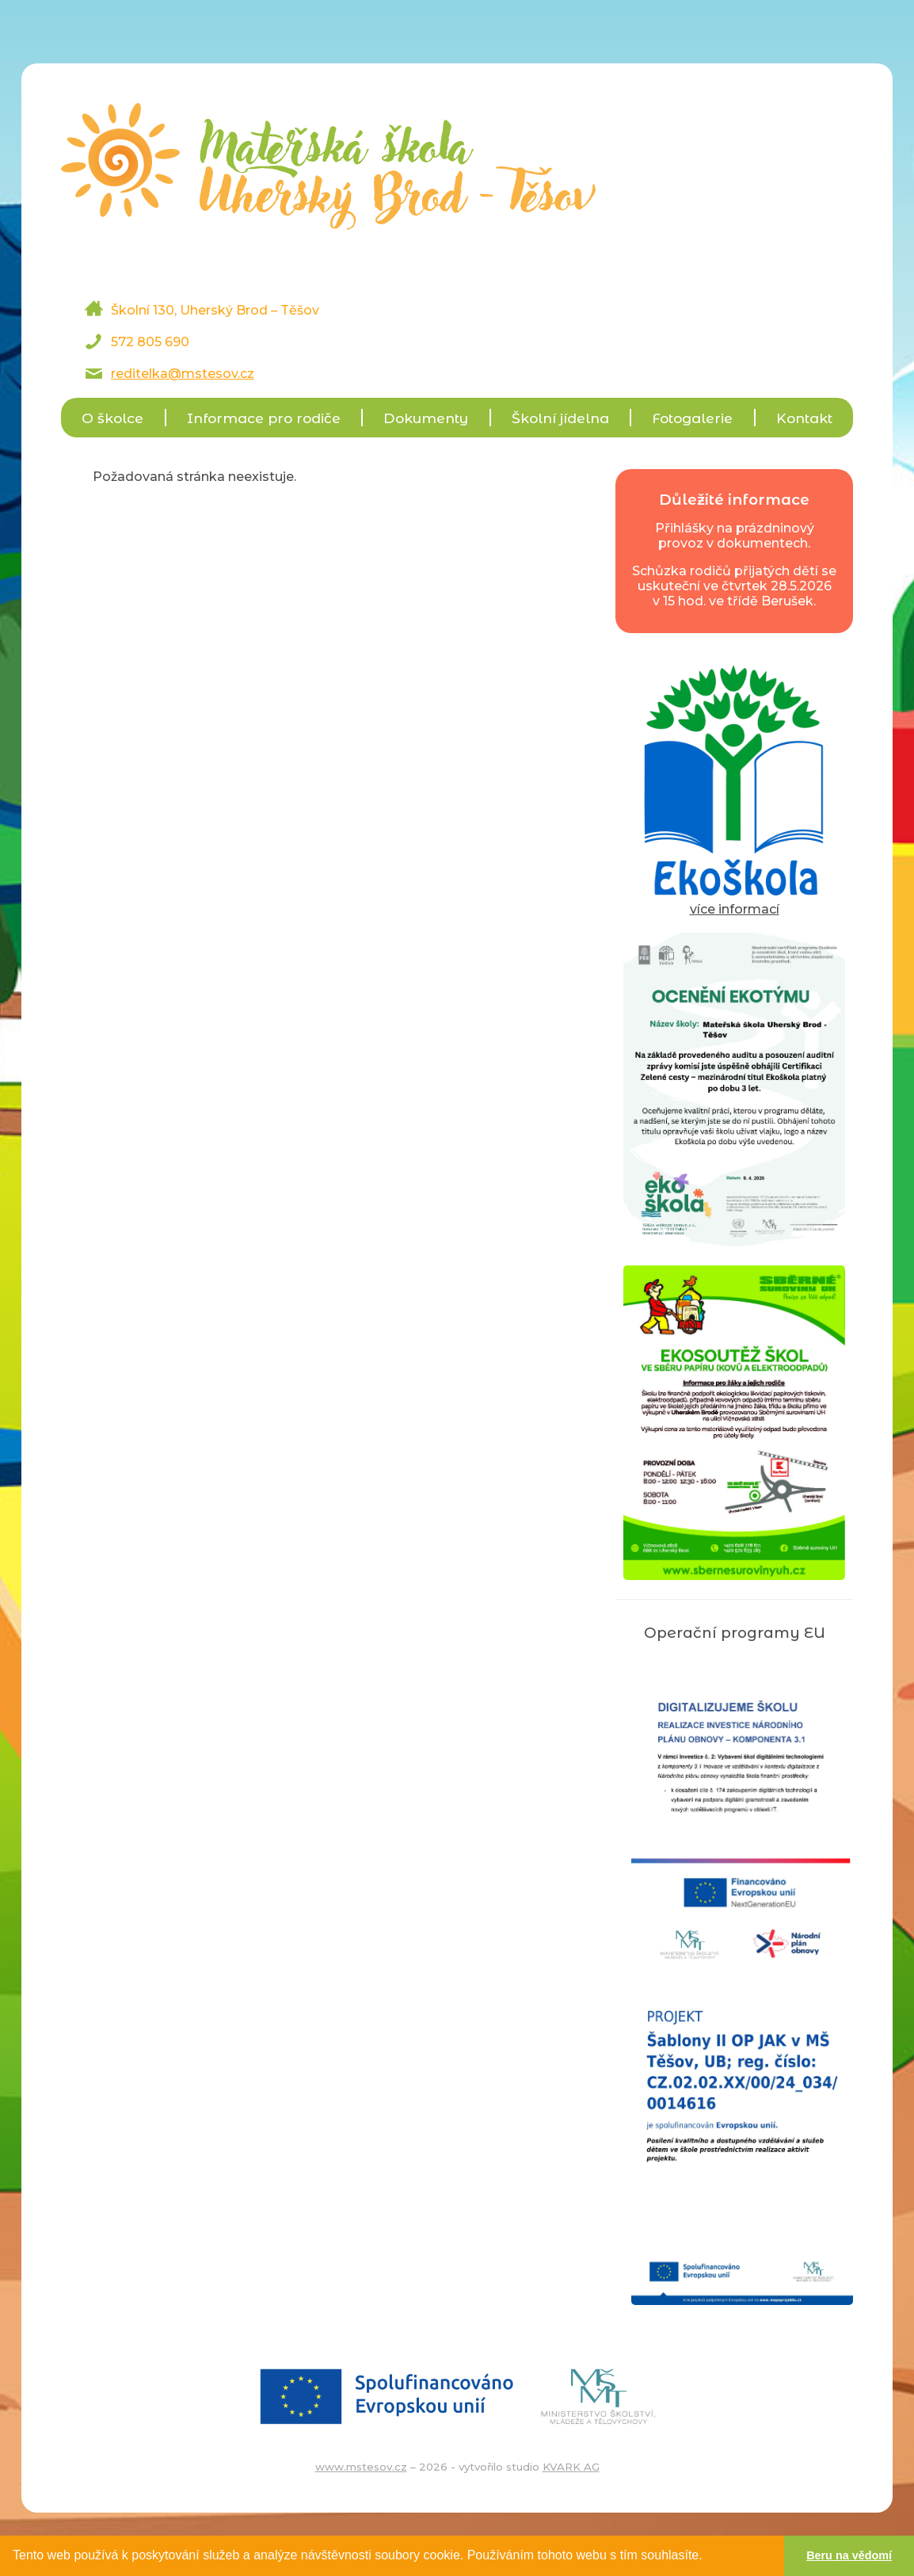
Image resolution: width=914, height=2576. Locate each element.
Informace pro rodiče (264, 418)
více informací (734, 902)
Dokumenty (425, 418)
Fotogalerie (692, 418)
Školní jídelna (560, 418)
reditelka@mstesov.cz (182, 373)
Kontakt (804, 418)
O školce (112, 418)
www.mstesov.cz (361, 2466)
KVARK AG (571, 2466)
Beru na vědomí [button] (849, 2555)
